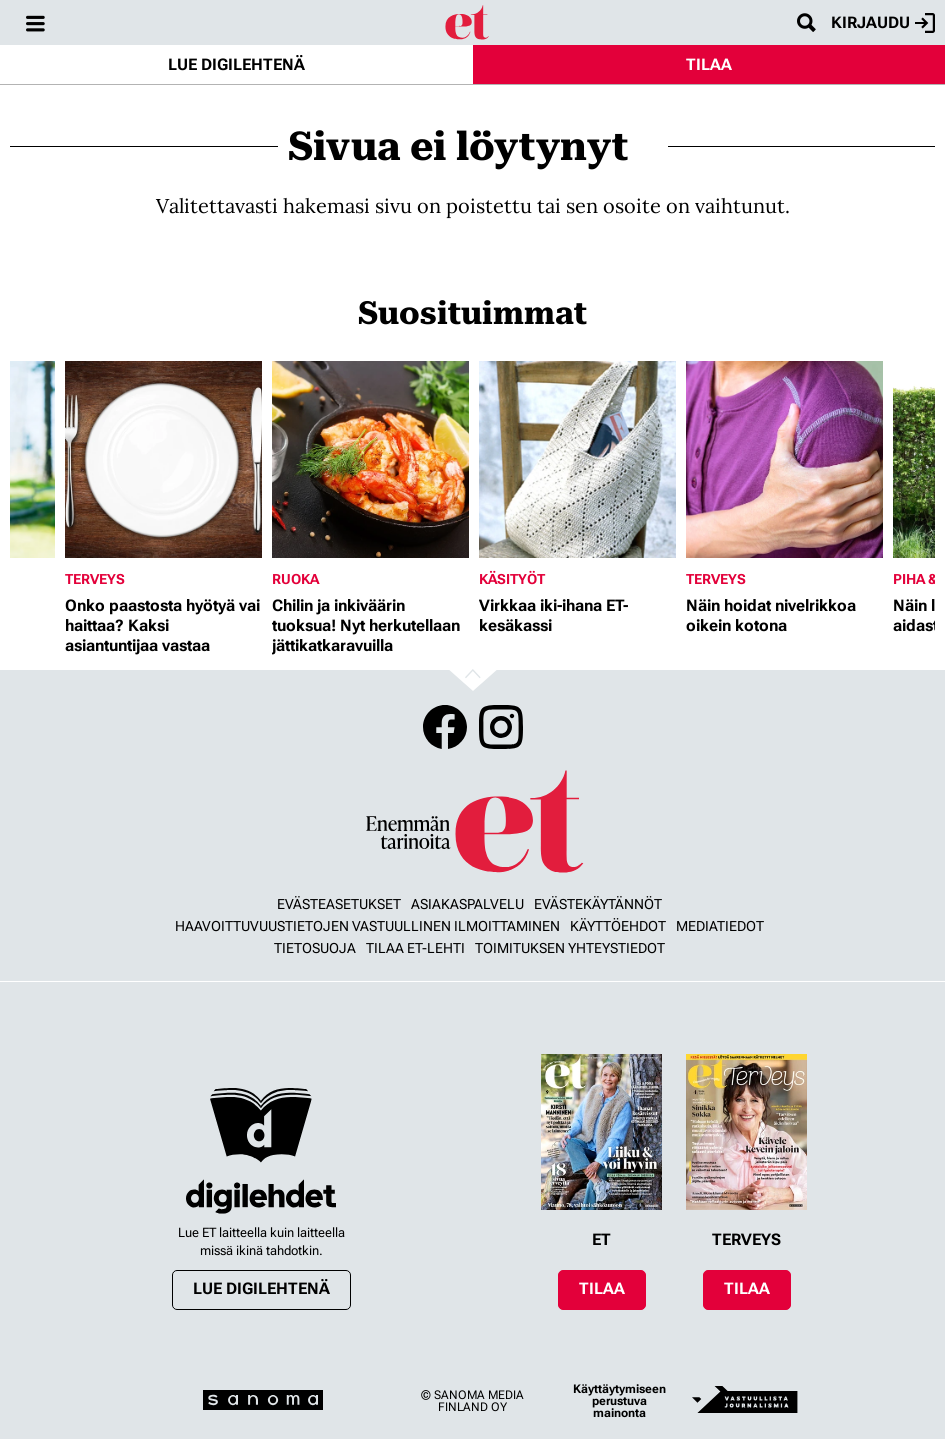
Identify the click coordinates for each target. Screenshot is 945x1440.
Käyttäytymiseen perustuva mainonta (619, 1401)
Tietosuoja (315, 948)
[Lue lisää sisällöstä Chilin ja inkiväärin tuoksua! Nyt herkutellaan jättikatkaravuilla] (370, 459)
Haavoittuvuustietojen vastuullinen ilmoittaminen (367, 926)
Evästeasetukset (339, 904)
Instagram (501, 727)
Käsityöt (512, 579)
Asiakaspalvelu (467, 904)
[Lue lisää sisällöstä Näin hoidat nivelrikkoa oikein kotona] (784, 459)
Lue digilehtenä (236, 64)
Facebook (445, 727)
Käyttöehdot (618, 926)
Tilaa (709, 64)
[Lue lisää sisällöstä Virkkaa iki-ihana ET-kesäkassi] (577, 459)
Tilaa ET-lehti (415, 948)
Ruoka (295, 579)
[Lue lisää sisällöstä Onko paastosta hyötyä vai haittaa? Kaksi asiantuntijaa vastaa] (163, 459)
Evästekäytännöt (598, 904)
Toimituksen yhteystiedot (570, 948)
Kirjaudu (883, 23)
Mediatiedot (720, 926)
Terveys (95, 579)
